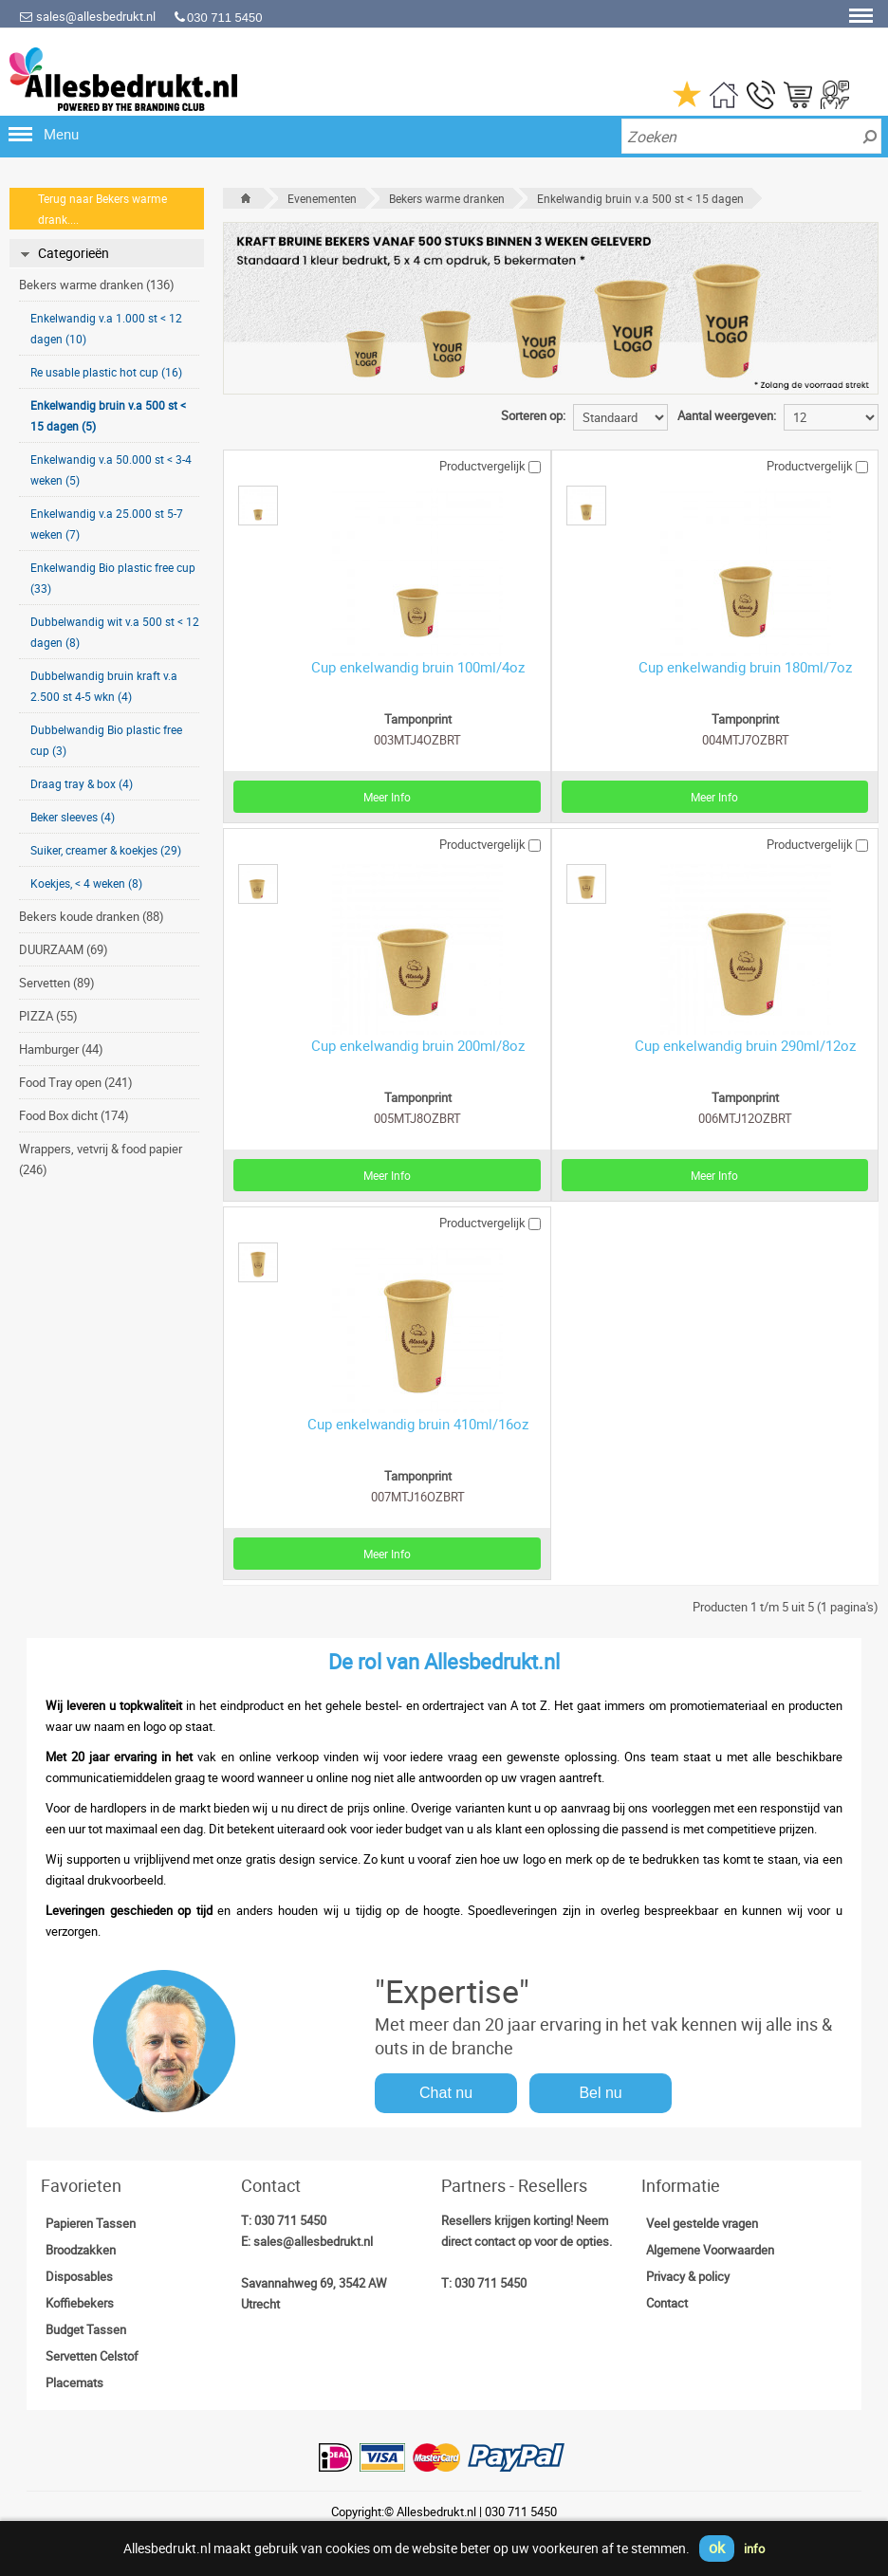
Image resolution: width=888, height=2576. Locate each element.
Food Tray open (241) (76, 1082)
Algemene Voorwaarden (710, 2249)
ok (717, 2547)
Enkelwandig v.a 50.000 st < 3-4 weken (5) (111, 469)
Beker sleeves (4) (72, 816)
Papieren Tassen (91, 2223)
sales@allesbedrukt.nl (87, 16)
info (754, 2548)
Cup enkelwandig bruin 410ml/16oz (417, 1423)
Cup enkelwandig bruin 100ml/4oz (418, 666)
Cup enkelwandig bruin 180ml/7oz (745, 666)
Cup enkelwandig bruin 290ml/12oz (745, 1045)
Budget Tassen (86, 2329)
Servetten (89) (57, 982)
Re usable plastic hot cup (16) (106, 371)
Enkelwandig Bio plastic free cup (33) (112, 578)
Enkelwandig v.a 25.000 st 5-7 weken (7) (106, 524)
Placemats (74, 2382)
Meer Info (387, 796)
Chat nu (445, 2093)
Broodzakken (81, 2249)
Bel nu (600, 2093)
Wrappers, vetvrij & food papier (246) (100, 1159)
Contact (667, 2302)
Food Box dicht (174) (74, 1115)
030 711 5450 (290, 2220)
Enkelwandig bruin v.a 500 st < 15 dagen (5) (108, 415)
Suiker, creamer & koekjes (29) (105, 849)
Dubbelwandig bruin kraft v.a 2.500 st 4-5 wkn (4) (103, 686)
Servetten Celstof (92, 2355)
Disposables (79, 2276)
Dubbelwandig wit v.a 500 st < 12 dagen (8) (114, 632)
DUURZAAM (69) (63, 949)
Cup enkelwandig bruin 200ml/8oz (418, 1045)
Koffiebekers (80, 2302)
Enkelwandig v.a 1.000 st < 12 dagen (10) (106, 328)
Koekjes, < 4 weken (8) (86, 883)
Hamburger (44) (61, 1049)
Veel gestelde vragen (702, 2223)
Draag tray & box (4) (81, 783)
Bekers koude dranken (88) (91, 916)
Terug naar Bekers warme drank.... (102, 209)
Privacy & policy (688, 2276)
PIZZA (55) (48, 1015)
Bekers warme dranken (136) (97, 284)
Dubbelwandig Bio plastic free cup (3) (106, 740)
